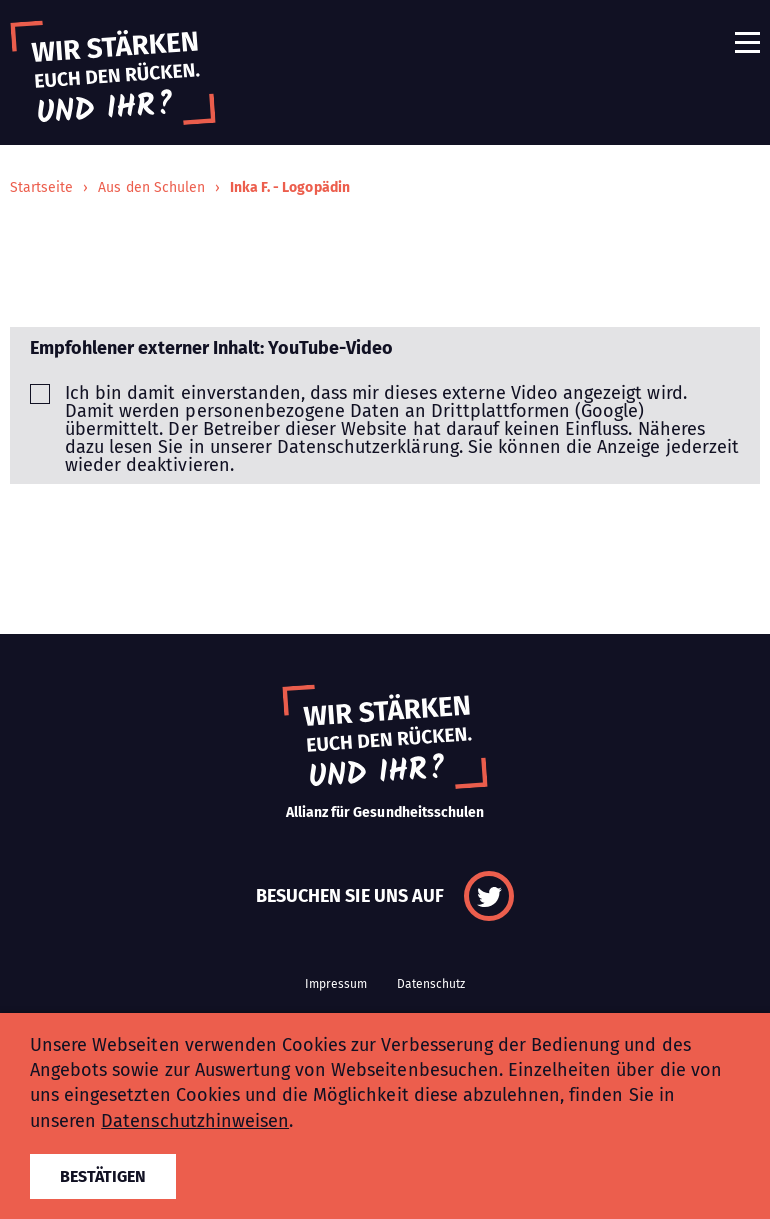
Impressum (336, 984)
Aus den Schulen (151, 187)
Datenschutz (431, 984)
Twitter (489, 896)
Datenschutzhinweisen (195, 1121)
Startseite (41, 187)
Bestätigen (103, 1176)
